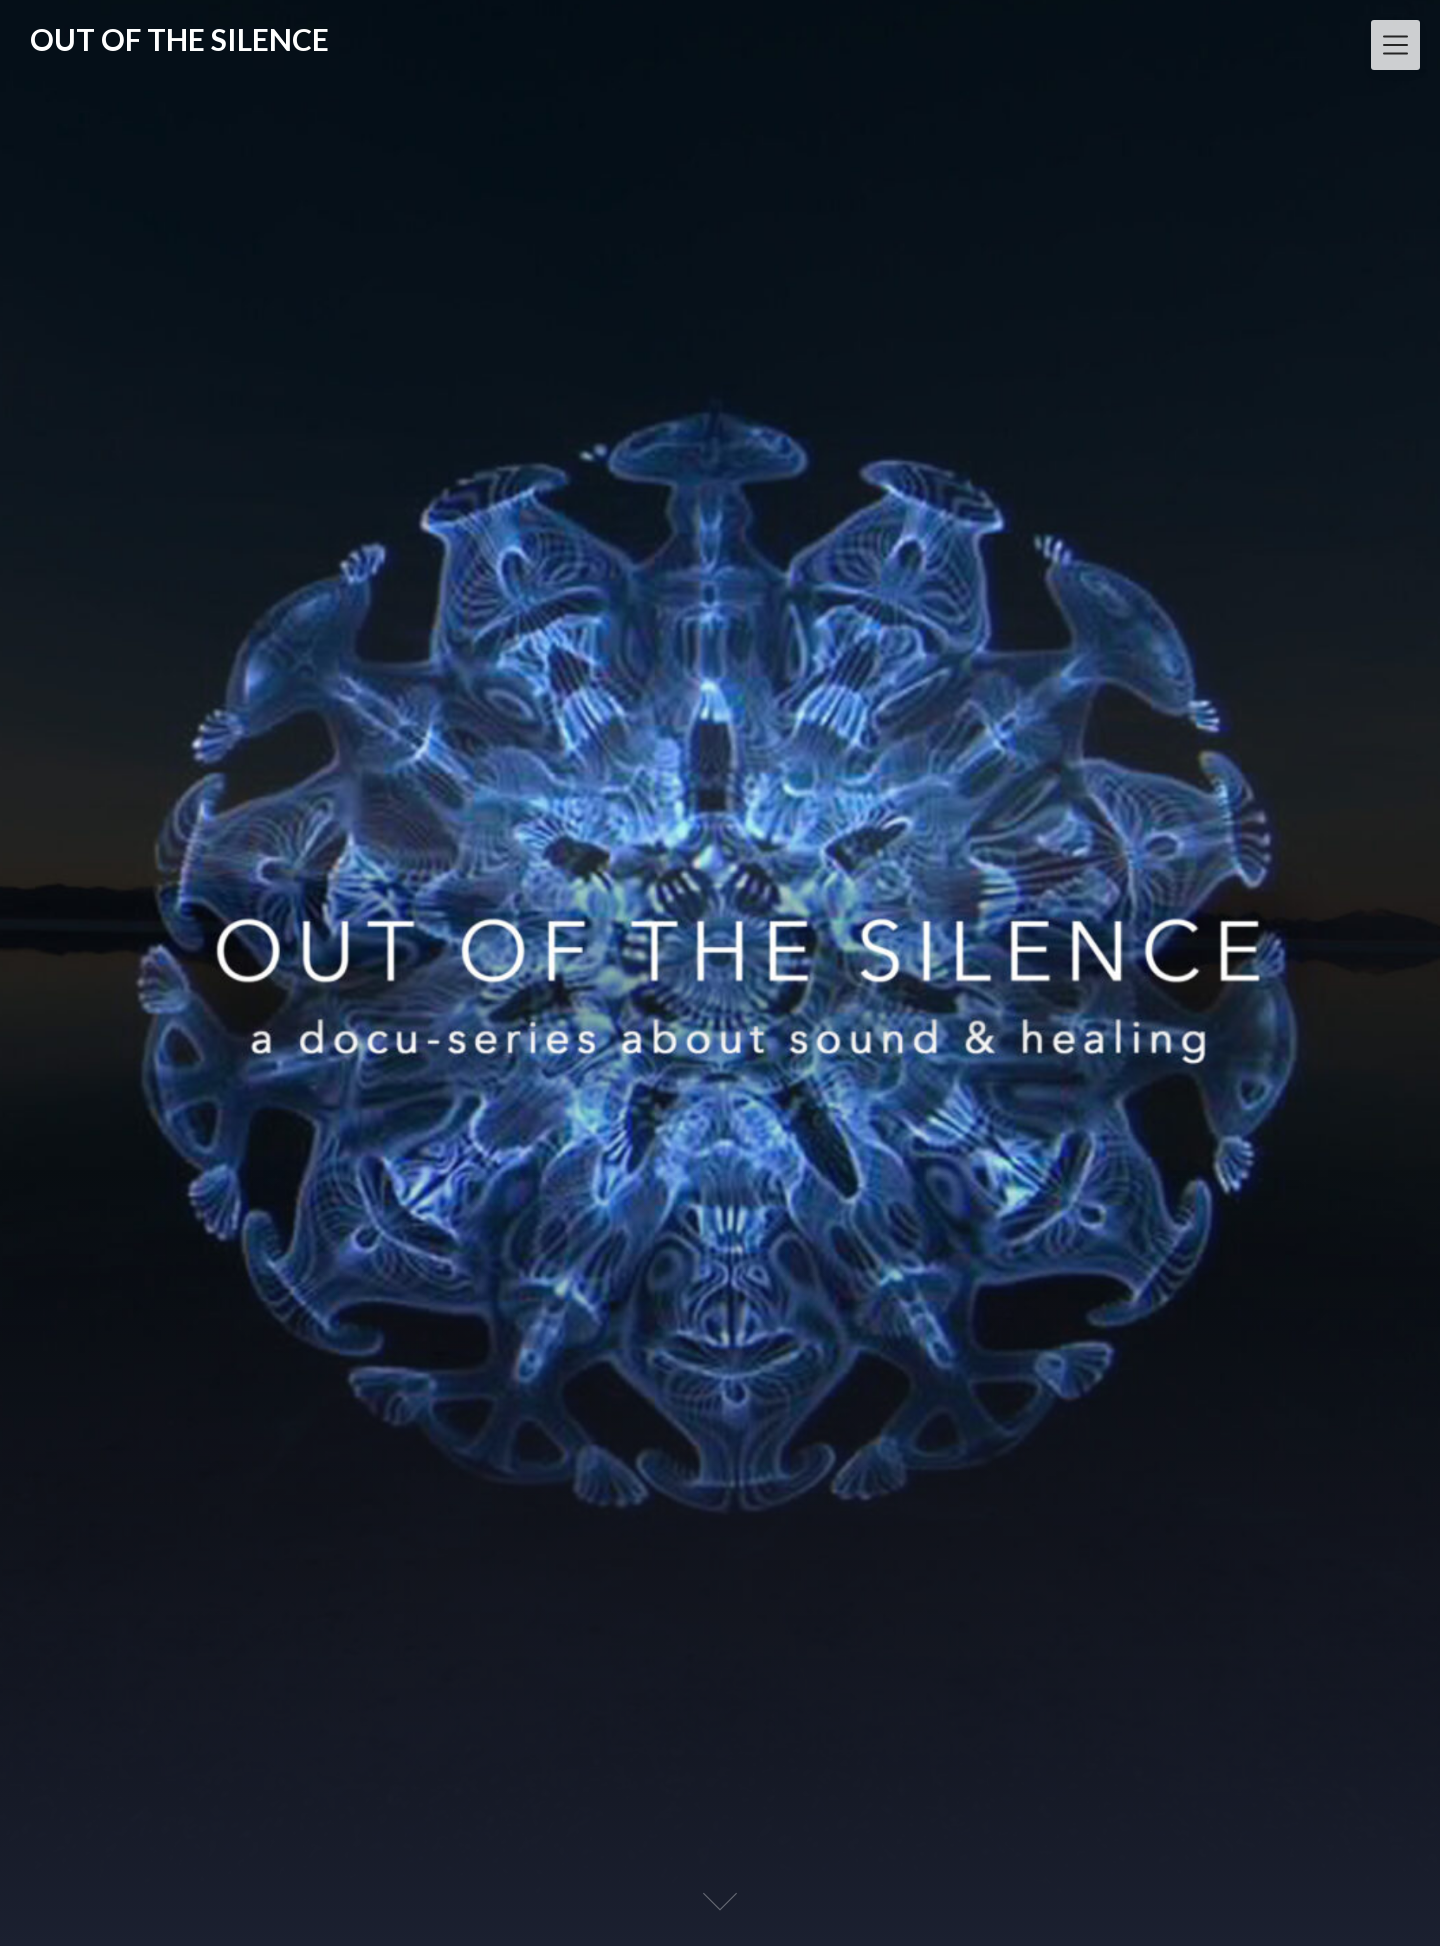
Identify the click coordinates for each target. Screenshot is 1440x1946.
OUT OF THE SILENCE (179, 39)
